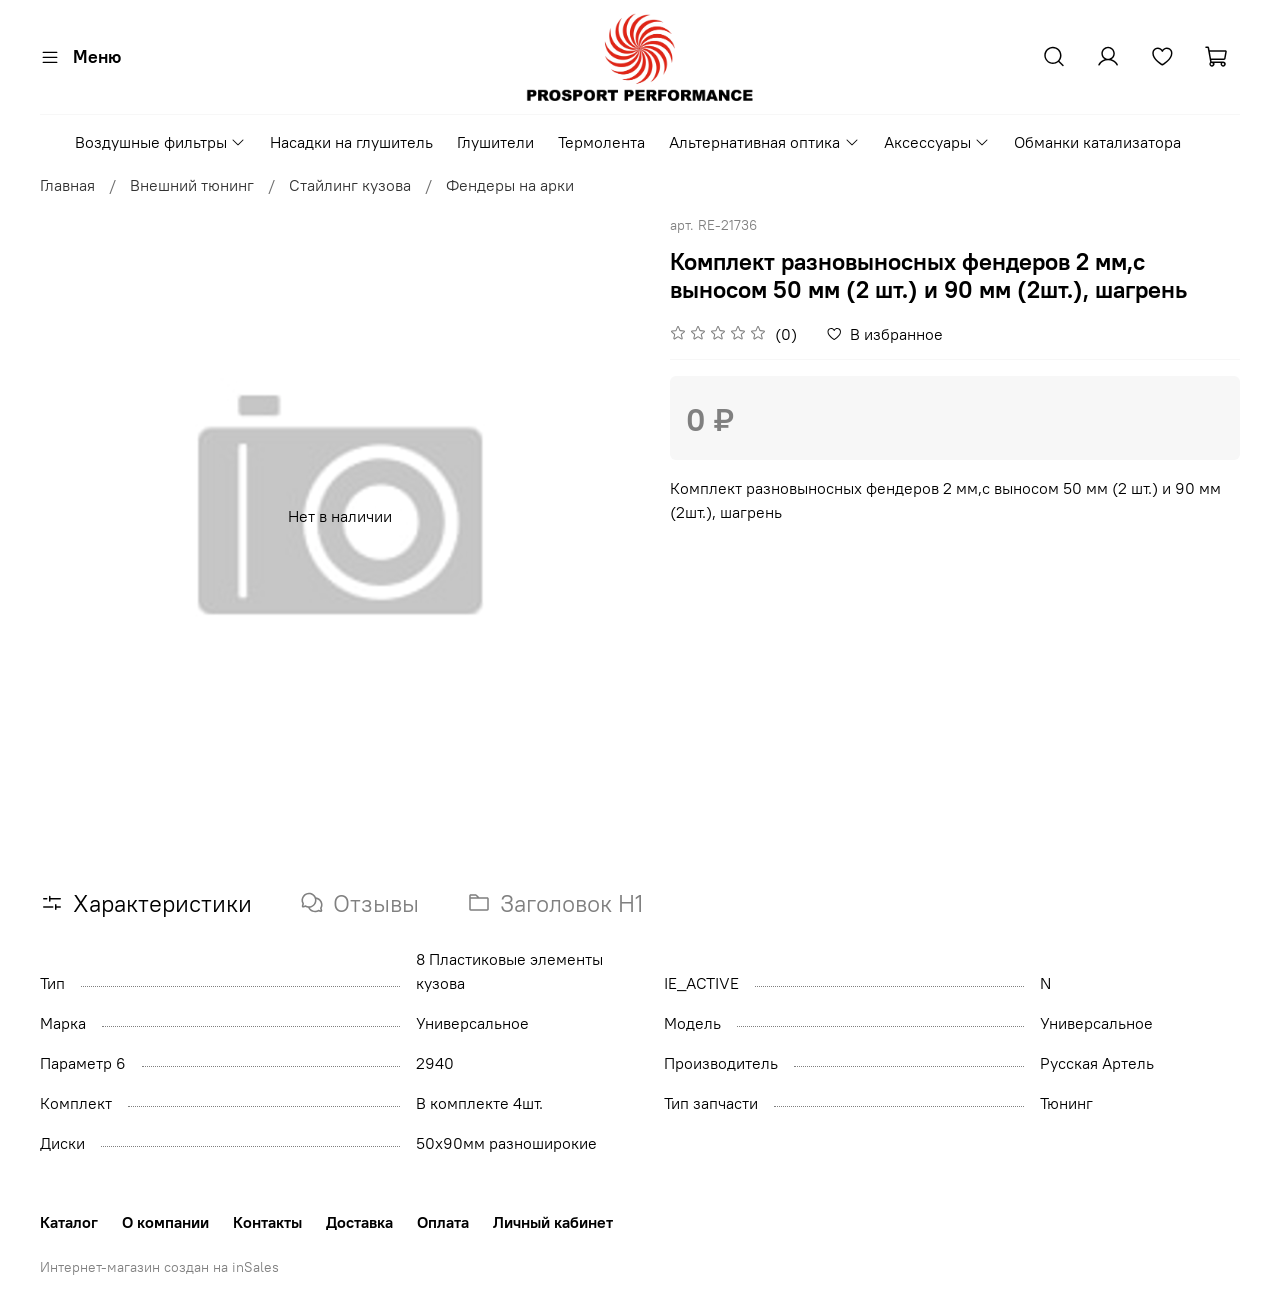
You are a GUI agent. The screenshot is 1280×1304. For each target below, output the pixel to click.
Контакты (267, 1222)
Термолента (601, 142)
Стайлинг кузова (350, 185)
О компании (165, 1222)
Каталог (69, 1222)
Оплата (443, 1222)
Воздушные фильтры (160, 142)
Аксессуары (937, 142)
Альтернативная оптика (764, 142)
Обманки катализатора (1097, 142)
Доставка (359, 1222)
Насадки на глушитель (351, 142)
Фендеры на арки (510, 185)
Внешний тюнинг (192, 185)
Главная (67, 185)
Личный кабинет (553, 1222)
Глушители (495, 142)
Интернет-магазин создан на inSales (159, 1267)
